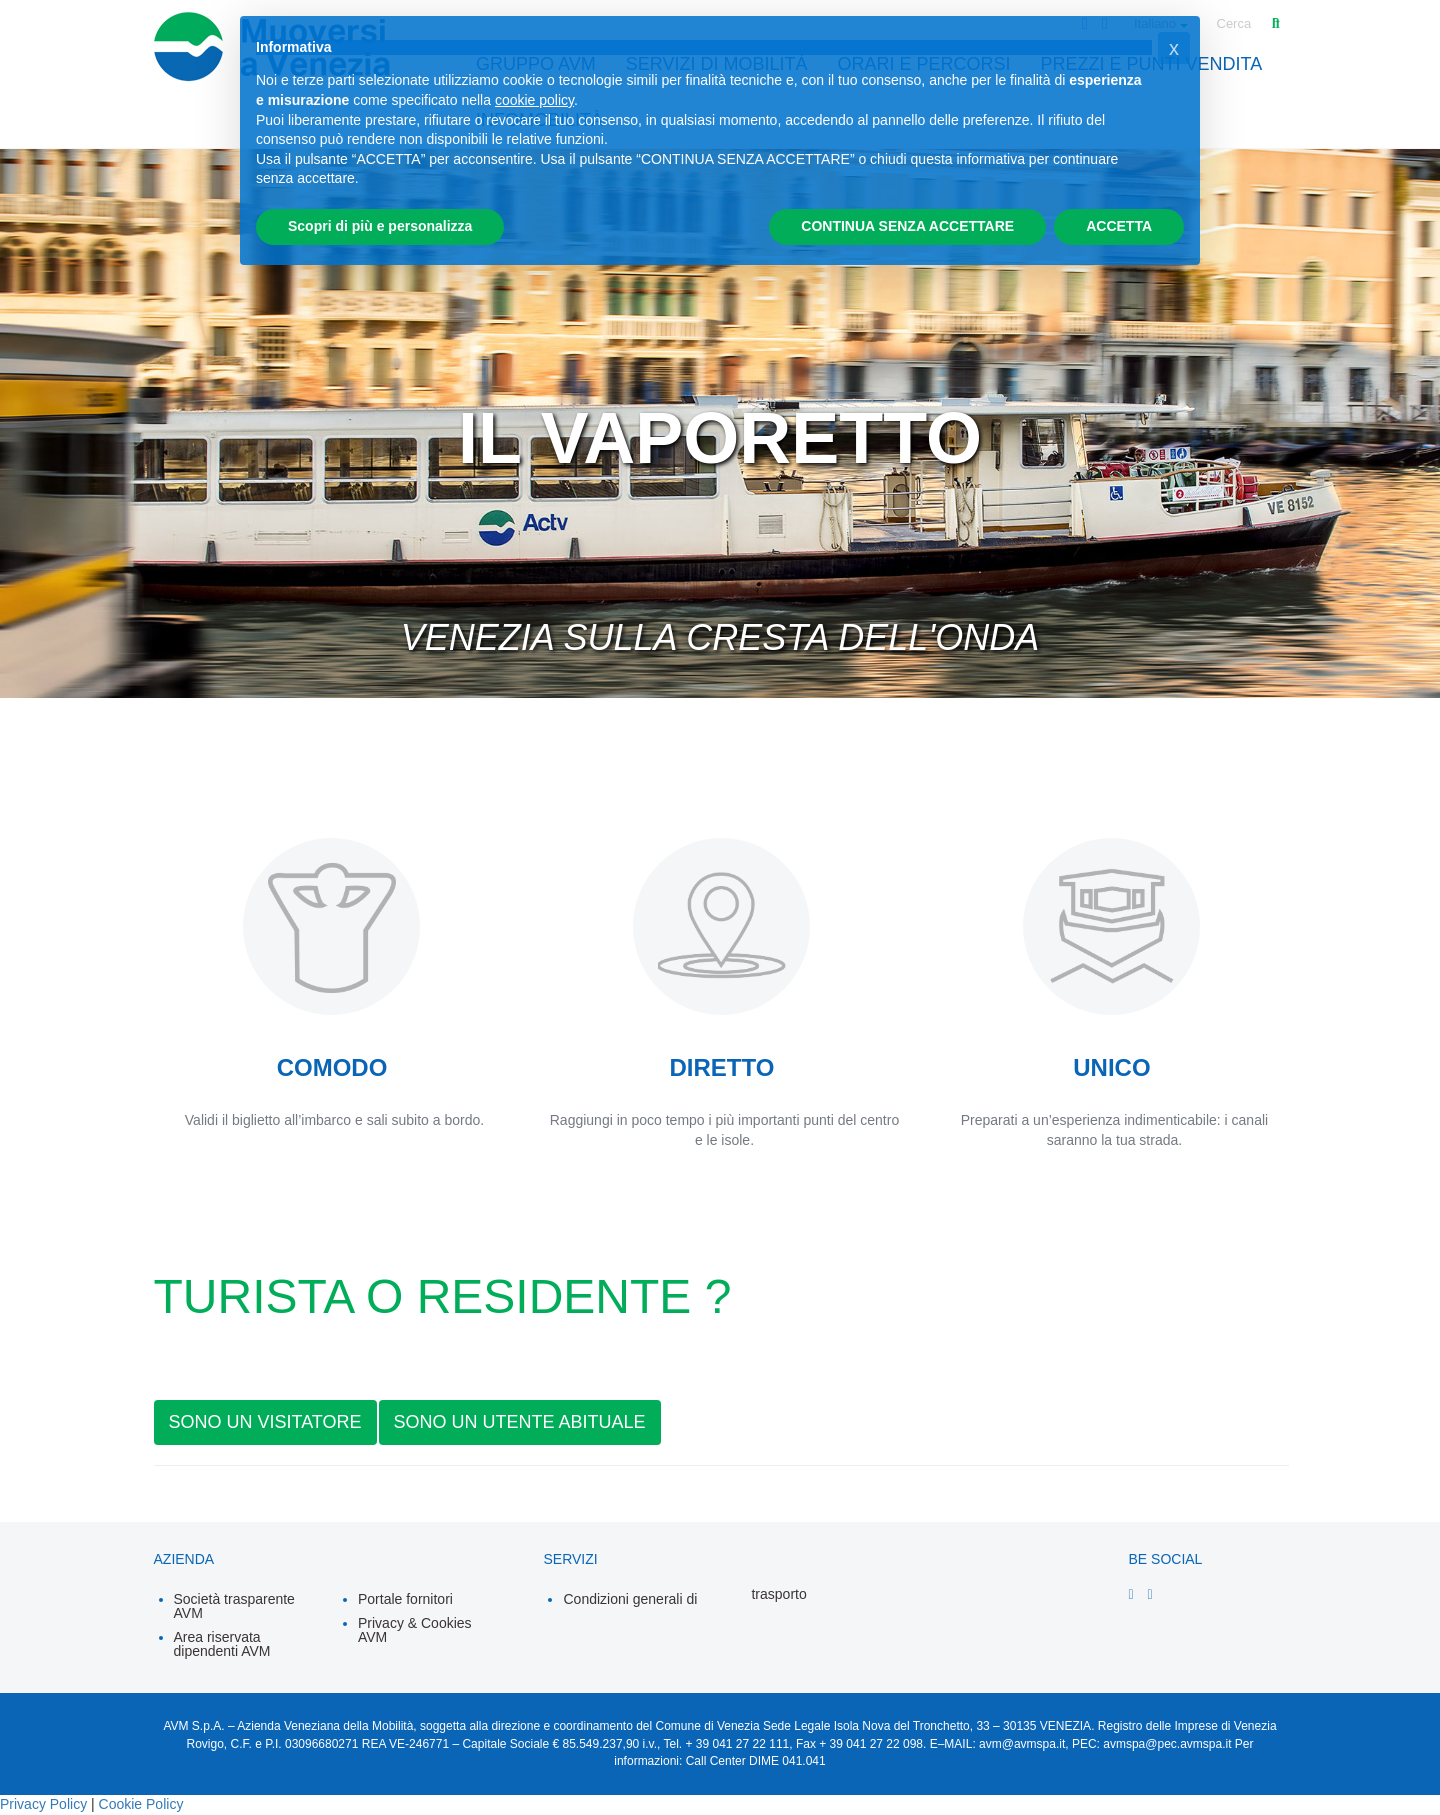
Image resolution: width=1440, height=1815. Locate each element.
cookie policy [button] (534, 100)
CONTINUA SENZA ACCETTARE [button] (907, 226)
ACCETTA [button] (1119, 226)
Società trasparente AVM (234, 1606)
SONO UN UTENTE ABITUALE (520, 1422)
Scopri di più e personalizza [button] (380, 226)
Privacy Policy (43, 1804)
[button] (1174, 48)
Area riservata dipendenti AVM (222, 1644)
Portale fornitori (405, 1599)
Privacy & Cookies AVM (415, 1630)
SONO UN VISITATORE (265, 1422)
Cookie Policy (141, 1804)
